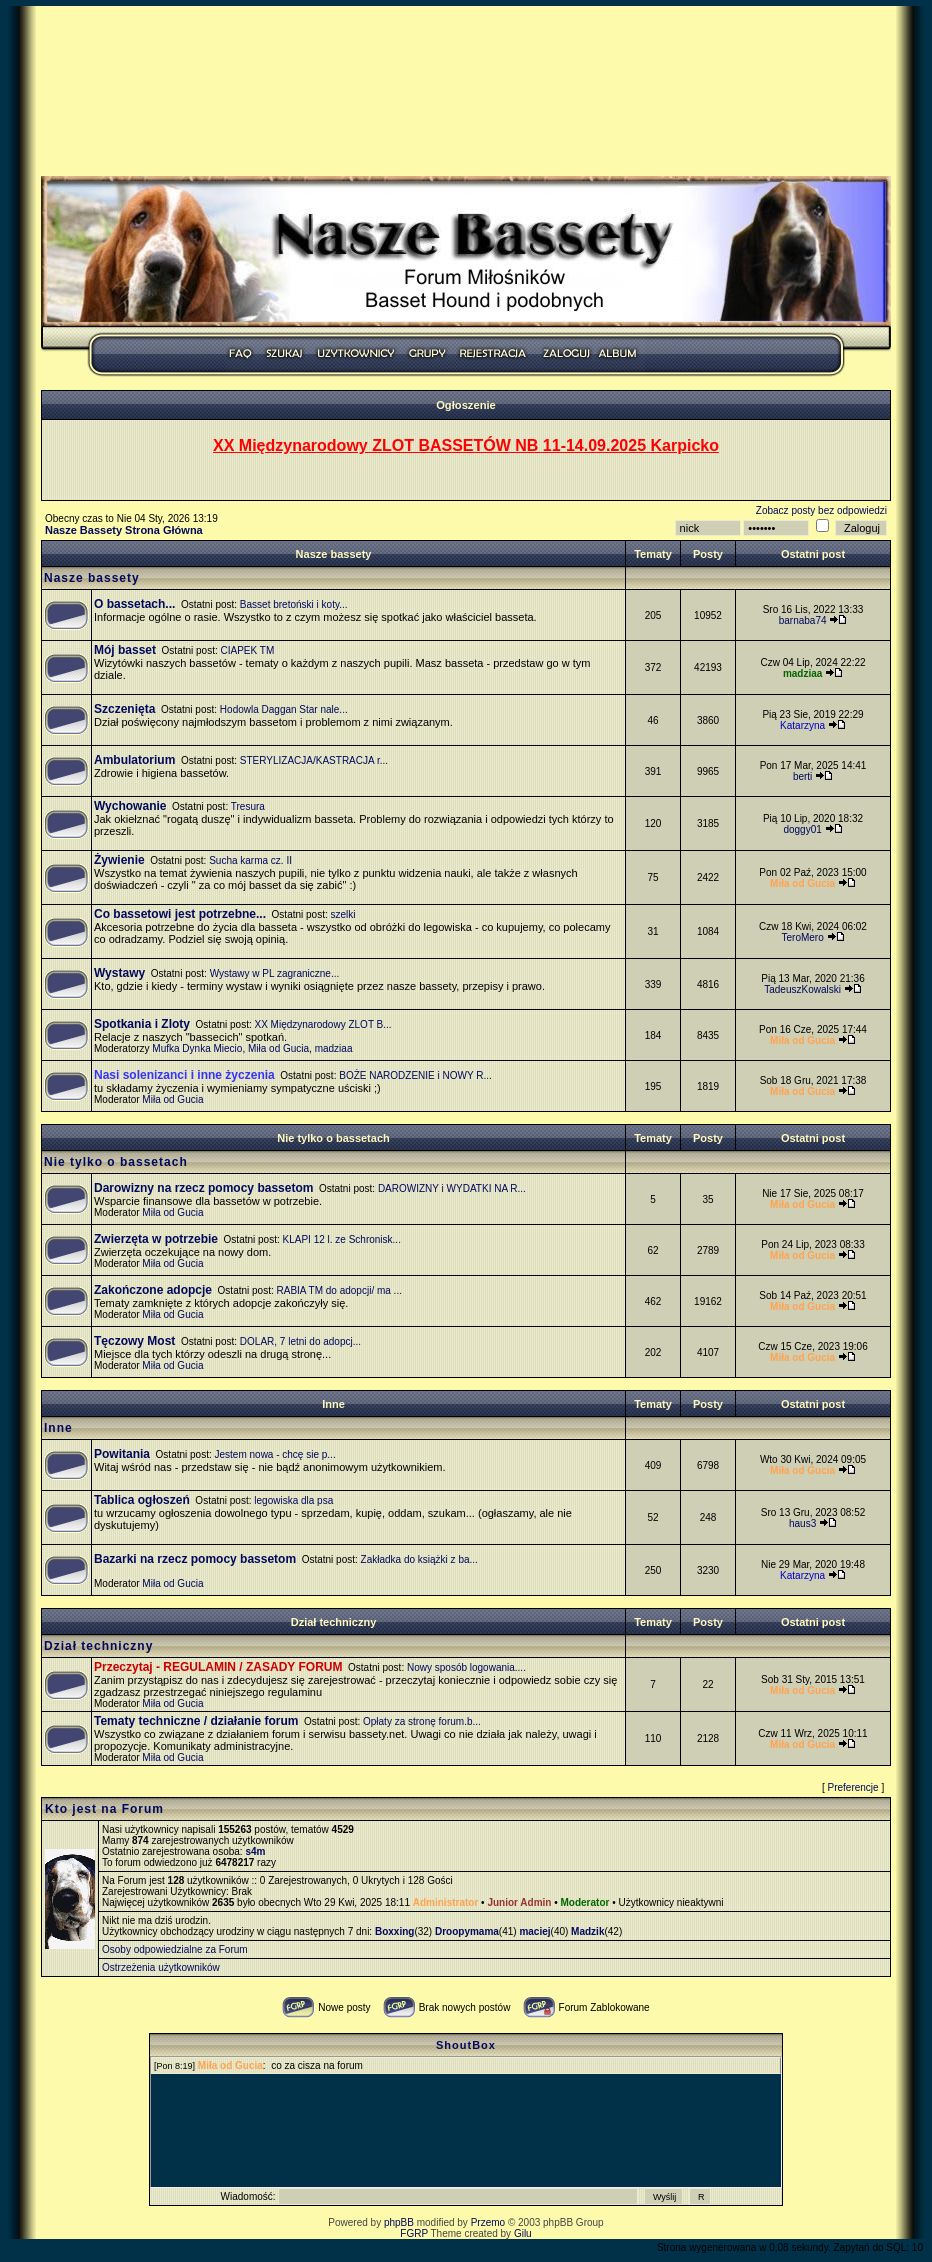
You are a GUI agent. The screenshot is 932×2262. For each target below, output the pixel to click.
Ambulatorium (134, 760)
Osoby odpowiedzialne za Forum (175, 1949)
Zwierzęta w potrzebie (156, 1239)
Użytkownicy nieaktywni (670, 1902)
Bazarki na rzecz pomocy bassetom (195, 1559)
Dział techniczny (334, 1622)
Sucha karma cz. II (250, 860)
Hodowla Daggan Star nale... (284, 709)
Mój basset (125, 650)
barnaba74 (803, 620)
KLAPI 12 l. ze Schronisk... (342, 1239)
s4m (255, 1851)
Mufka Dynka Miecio (197, 1048)
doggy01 (802, 829)
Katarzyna (802, 725)
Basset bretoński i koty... (294, 604)
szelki (343, 914)
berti (802, 776)
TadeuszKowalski (802, 989)
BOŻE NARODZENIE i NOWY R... (415, 1075)
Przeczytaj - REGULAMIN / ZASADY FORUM (218, 1667)
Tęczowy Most (134, 1341)
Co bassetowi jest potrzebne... (180, 914)
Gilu (523, 2233)
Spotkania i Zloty (142, 1024)
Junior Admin (519, 1902)
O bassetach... (134, 604)
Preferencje (853, 1787)
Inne (333, 1404)
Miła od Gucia (278, 1048)
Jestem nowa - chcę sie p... (275, 1454)
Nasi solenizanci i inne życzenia (184, 1075)
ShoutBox (466, 2045)
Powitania (122, 1454)
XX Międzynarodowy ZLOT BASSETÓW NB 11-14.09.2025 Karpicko (466, 445)
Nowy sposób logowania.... (466, 1667)
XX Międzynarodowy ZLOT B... (323, 1024)
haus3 (802, 1523)
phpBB (399, 2222)
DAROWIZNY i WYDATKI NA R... (452, 1188)
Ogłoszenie (466, 405)
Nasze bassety (334, 554)
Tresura (248, 806)
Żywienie (119, 860)
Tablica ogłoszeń (142, 1500)
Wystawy (119, 973)
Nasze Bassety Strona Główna (124, 530)
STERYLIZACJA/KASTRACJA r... (314, 760)
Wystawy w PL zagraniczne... (275, 973)
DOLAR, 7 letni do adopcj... (300, 1341)
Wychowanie (130, 806)
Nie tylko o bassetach (333, 1138)
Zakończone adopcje (153, 1290)
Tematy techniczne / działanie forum (196, 1721)
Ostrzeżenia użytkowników (161, 1967)
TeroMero (802, 937)
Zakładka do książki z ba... (419, 1559)
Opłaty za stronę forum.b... (422, 1721)
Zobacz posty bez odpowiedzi (821, 510)
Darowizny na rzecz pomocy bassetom (203, 1188)
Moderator (585, 1902)
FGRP (414, 2233)
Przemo (488, 2222)
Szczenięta (124, 709)
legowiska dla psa (293, 1500)
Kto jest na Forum (104, 1809)
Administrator (446, 1902)
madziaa (334, 1048)
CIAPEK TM (248, 650)
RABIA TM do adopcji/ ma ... (339, 1290)
